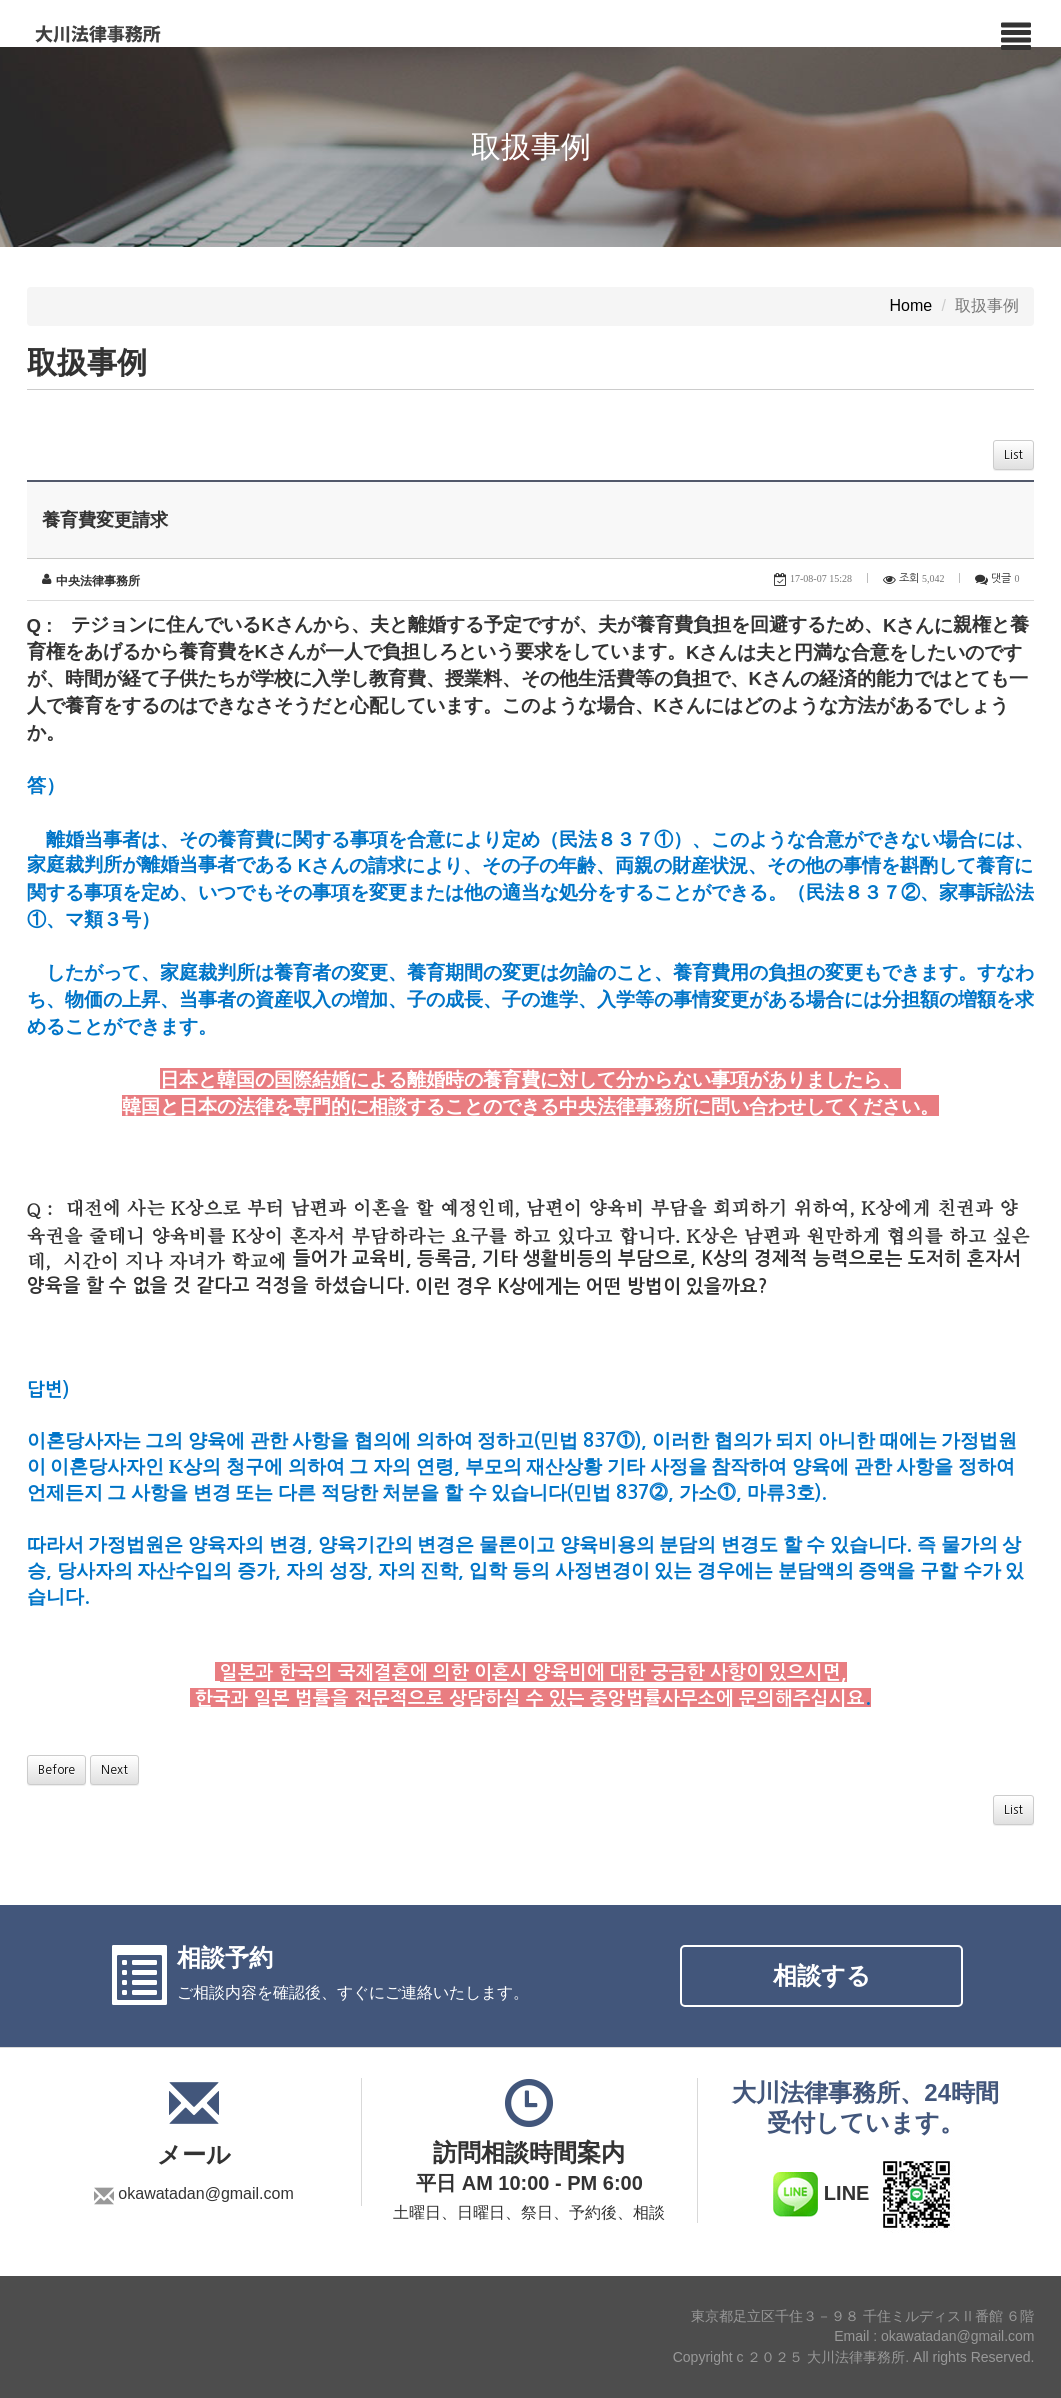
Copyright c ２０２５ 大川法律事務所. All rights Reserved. (854, 2358)
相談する (822, 1975)
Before (56, 1770)
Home (910, 306)
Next (114, 1770)
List (1013, 455)
